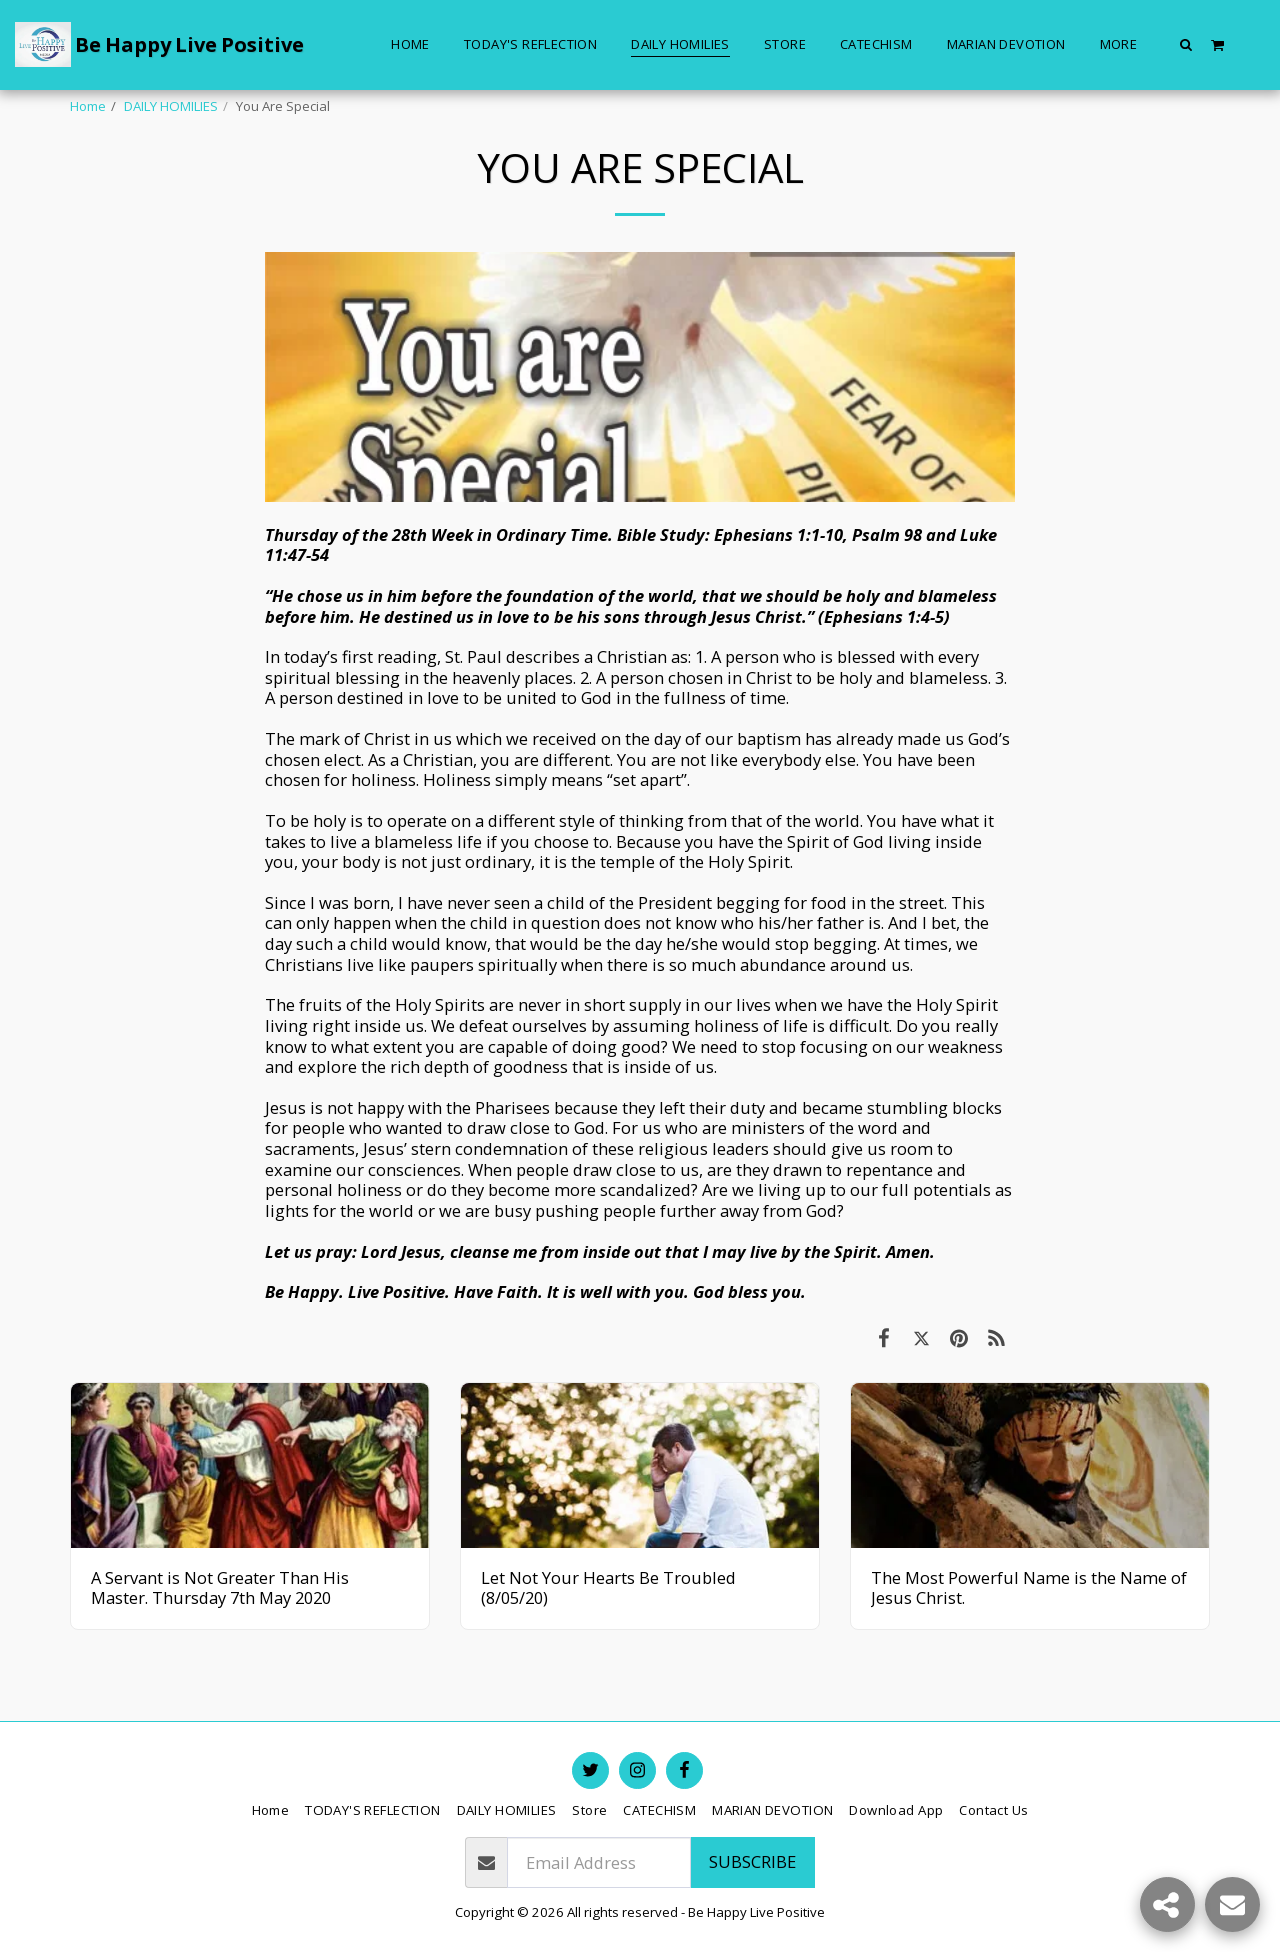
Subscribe (752, 1861)
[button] (1186, 44)
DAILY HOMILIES (171, 106)
